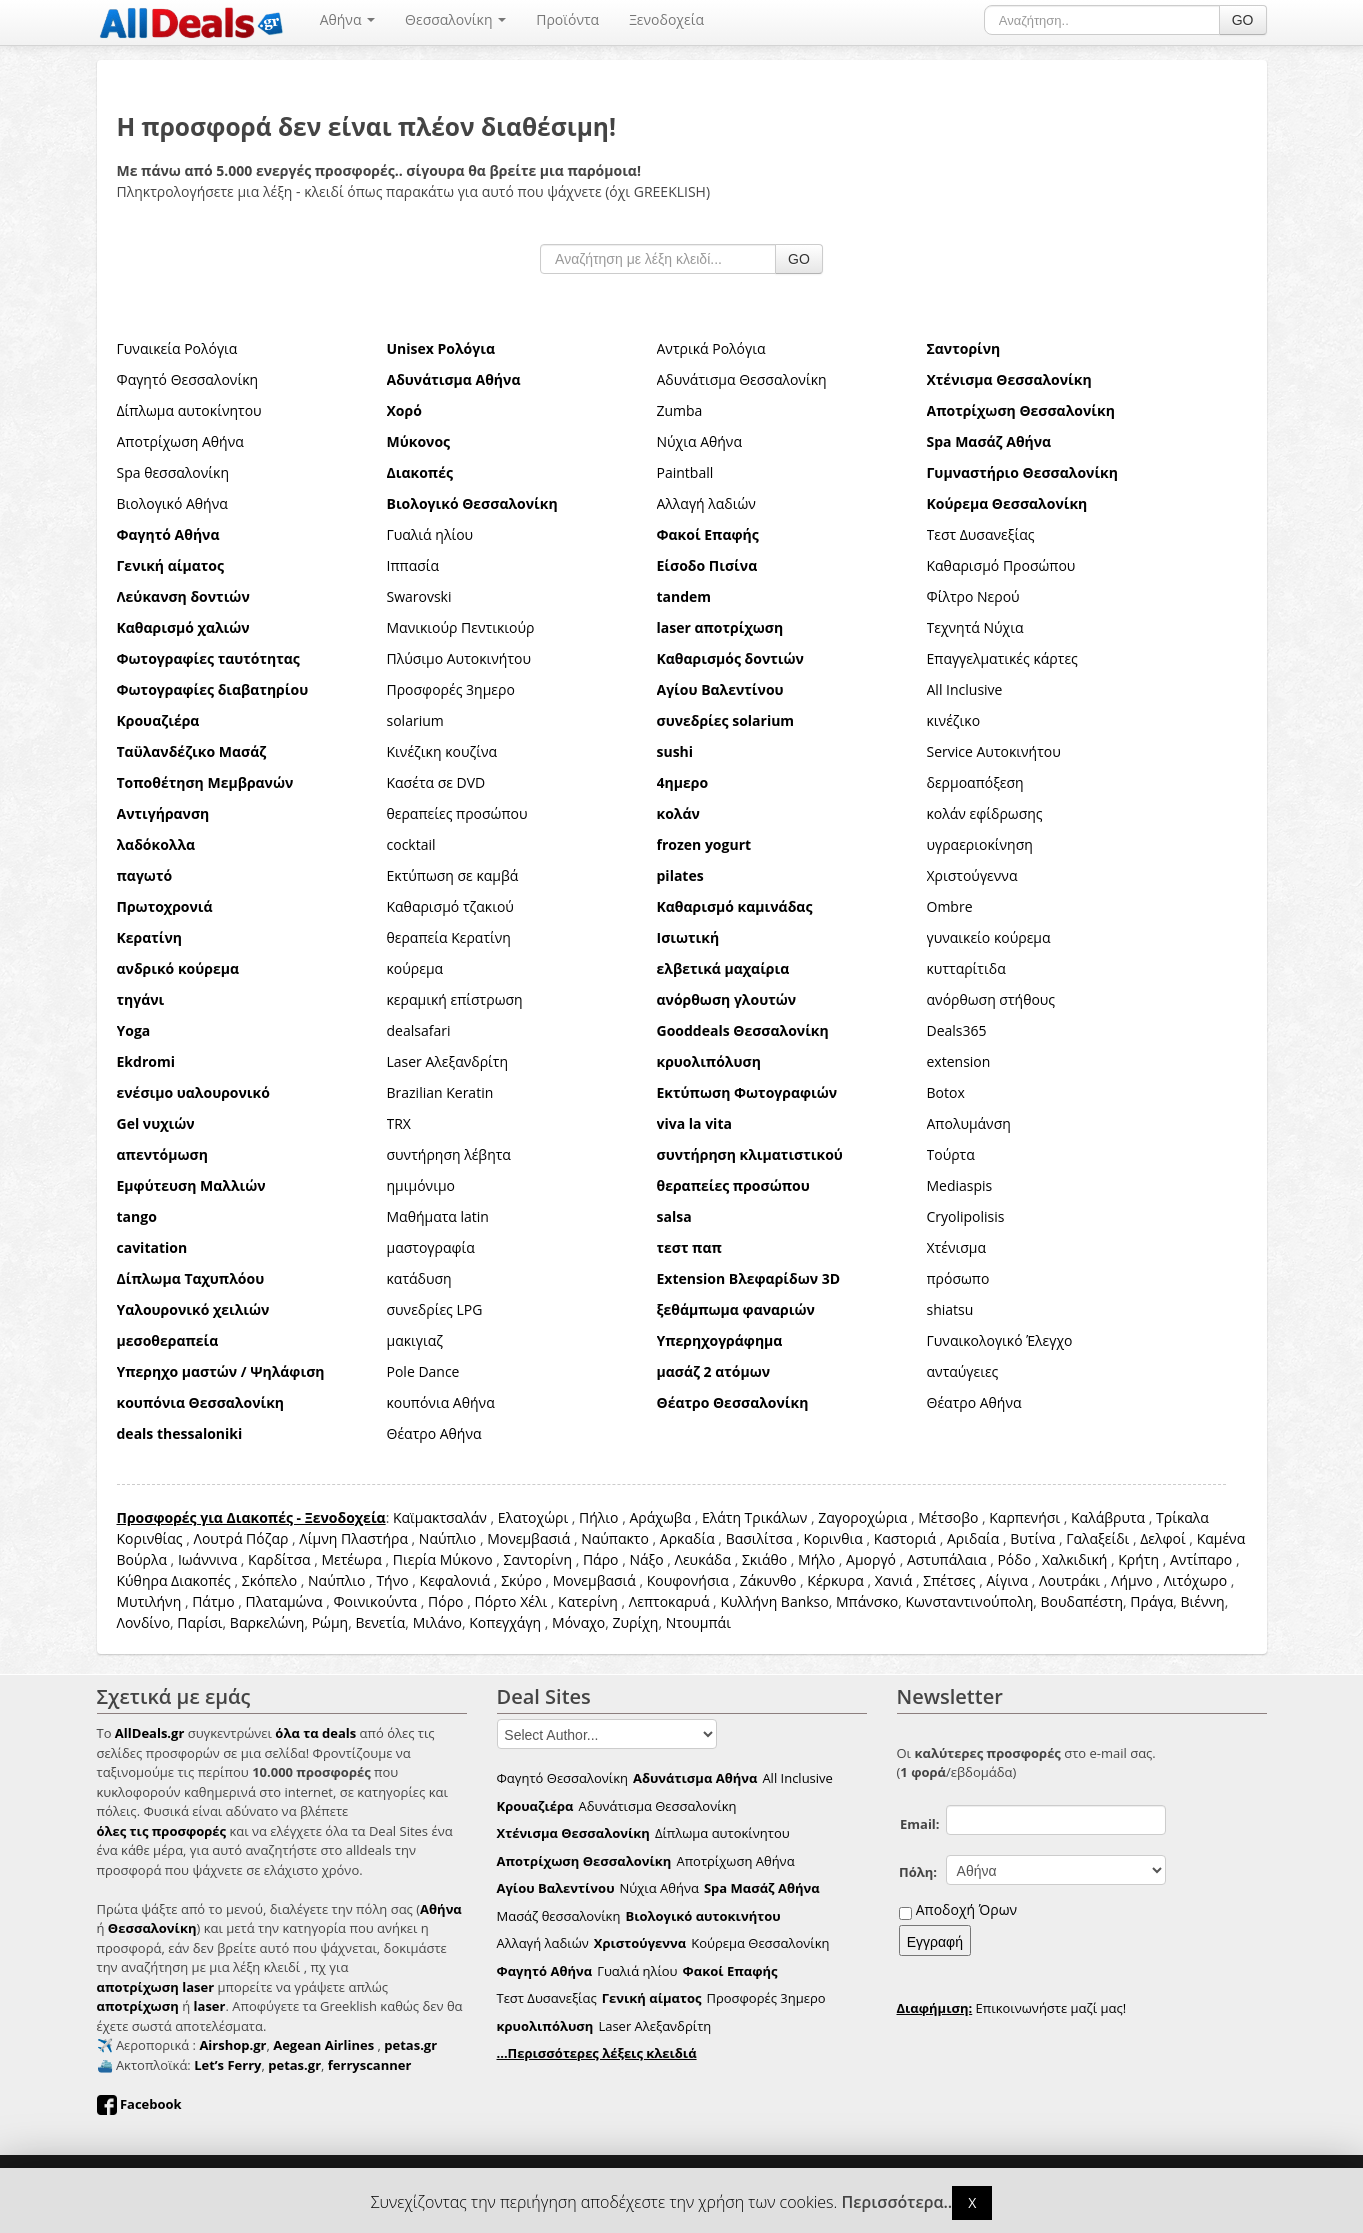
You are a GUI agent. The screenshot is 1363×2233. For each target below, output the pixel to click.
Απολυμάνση (969, 1123)
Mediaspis (960, 1185)
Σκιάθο (764, 1559)
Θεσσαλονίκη (455, 19)
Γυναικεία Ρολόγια (177, 348)
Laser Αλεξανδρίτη (448, 1061)
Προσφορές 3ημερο (451, 689)
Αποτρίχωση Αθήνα (180, 441)
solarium (415, 720)
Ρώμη (330, 1622)
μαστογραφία (431, 1247)
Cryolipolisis (966, 1216)
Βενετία (380, 1622)
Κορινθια (832, 1538)
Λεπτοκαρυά (669, 1601)
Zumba (680, 410)
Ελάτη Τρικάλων (754, 1517)
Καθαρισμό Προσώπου (1001, 565)
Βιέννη (1202, 1601)
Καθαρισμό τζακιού (450, 906)
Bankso (805, 1601)
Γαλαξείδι (1097, 1538)
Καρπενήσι (1024, 1517)
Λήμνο (1132, 1580)
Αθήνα (347, 19)
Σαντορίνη (538, 1559)
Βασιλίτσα (759, 1538)
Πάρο (601, 1559)
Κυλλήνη (748, 1601)
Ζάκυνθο (768, 1580)
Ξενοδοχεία (666, 19)
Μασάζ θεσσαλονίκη (559, 1916)
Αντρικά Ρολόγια (711, 348)
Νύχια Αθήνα (699, 441)
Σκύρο (521, 1580)
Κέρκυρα (835, 1580)
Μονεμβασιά (528, 1538)
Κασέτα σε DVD (436, 782)
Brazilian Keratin (440, 1092)
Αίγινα (1007, 1580)
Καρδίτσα (279, 1559)
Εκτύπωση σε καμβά (453, 875)
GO (1243, 20)
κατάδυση (419, 1278)
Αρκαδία (687, 1538)
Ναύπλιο (447, 1538)
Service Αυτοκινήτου (994, 751)
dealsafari (419, 1030)
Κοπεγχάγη (505, 1622)
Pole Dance (423, 1371)
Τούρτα (951, 1154)
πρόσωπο (958, 1278)
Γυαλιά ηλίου (430, 534)
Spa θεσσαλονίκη (173, 472)
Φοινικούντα (375, 1601)
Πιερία (414, 1559)
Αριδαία (973, 1538)
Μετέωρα (351, 1559)
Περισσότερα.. (897, 2202)
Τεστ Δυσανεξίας (981, 534)
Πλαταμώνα (284, 1601)
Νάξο (646, 1559)
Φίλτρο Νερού (973, 596)
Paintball (685, 472)
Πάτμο (213, 1601)
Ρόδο (1014, 1559)
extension (959, 1061)
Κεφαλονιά (455, 1580)
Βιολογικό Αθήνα (172, 503)
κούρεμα (415, 968)
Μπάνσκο (867, 1601)
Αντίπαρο (1201, 1559)
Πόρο (445, 1601)
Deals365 (957, 1030)
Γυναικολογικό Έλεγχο (1000, 1340)
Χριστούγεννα (972, 875)
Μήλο (816, 1559)
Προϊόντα (567, 19)
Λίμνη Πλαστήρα (353, 1538)
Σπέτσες (949, 1580)
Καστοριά (905, 1538)
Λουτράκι (1069, 1580)
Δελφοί (1163, 1538)
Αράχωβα (660, 1517)
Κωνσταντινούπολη (969, 1601)
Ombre (950, 906)
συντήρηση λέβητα (449, 1154)
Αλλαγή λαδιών (706, 503)
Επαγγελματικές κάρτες (1002, 658)
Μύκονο (466, 1559)
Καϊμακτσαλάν (440, 1517)
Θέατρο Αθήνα (974, 1402)
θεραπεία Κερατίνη (449, 937)
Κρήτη (1138, 1559)
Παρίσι (199, 1622)
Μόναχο (578, 1622)
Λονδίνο (144, 1622)
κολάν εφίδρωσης (985, 813)
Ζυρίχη (636, 1622)
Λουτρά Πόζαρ (240, 1538)
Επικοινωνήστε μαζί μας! (1012, 2008)
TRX (399, 1123)
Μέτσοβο (948, 1517)
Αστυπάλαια (947, 1559)
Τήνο (392, 1580)
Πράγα (1151, 1601)
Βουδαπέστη (1082, 1601)
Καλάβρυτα (1108, 1517)
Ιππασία (413, 565)
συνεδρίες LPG (435, 1309)
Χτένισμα (957, 1247)
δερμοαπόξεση (975, 782)
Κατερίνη (588, 1601)
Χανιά (894, 1580)
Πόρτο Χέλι (510, 1601)
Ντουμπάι (698, 1622)
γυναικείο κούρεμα (989, 937)
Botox (946, 1092)
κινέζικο (954, 720)
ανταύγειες (963, 1371)
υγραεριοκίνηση (980, 844)
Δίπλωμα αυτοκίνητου (189, 410)
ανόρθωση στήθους (991, 999)
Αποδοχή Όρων (966, 1909)
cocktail (411, 844)
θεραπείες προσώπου (457, 813)
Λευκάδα (702, 1559)
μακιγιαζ (415, 1340)
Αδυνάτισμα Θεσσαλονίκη (742, 379)
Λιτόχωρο (1196, 1580)
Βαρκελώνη (267, 1622)
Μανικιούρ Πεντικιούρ (461, 627)
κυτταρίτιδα (966, 968)
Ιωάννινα (207, 1559)
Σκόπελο (269, 1580)
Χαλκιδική (1074, 1559)
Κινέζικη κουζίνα (442, 751)
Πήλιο (598, 1517)
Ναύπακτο (615, 1538)
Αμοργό (871, 1559)
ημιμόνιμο (421, 1185)
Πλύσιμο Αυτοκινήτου (459, 658)
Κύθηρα (142, 1580)
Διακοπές (201, 1580)
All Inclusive (965, 689)
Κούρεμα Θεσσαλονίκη (760, 1943)
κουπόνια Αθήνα (441, 1402)
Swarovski (419, 596)
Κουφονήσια (688, 1580)
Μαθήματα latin (438, 1216)
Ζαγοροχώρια (864, 1517)
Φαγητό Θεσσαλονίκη (188, 379)
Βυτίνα (1032, 1538)
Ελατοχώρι (533, 1517)
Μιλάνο (437, 1622)
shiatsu (950, 1309)
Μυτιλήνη (149, 1601)
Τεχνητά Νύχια (975, 627)
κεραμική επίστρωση (455, 999)
